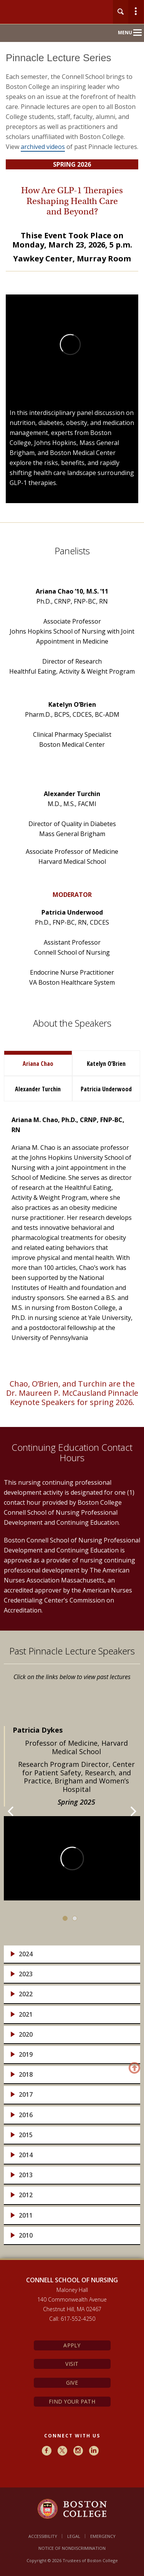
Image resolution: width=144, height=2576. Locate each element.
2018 (26, 2075)
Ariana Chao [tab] (38, 1063)
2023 (26, 1974)
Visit (71, 2363)
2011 (26, 2215)
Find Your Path (72, 2401)
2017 (26, 2095)
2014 (26, 2155)
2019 (26, 2055)
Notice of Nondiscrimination (72, 2548)
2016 (26, 2115)
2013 (26, 2175)
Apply (71, 2345)
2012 (26, 2195)
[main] (72, 1160)
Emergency (103, 2536)
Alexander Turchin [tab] (38, 1089)
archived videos (43, 146)
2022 (26, 1994)
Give (72, 2382)
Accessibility (42, 2536)
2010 (26, 2235)
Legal (73, 2536)
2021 (26, 2015)
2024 (26, 1954)
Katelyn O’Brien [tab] (106, 1063)
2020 (26, 2035)
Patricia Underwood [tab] (106, 1089)
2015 (26, 2135)
